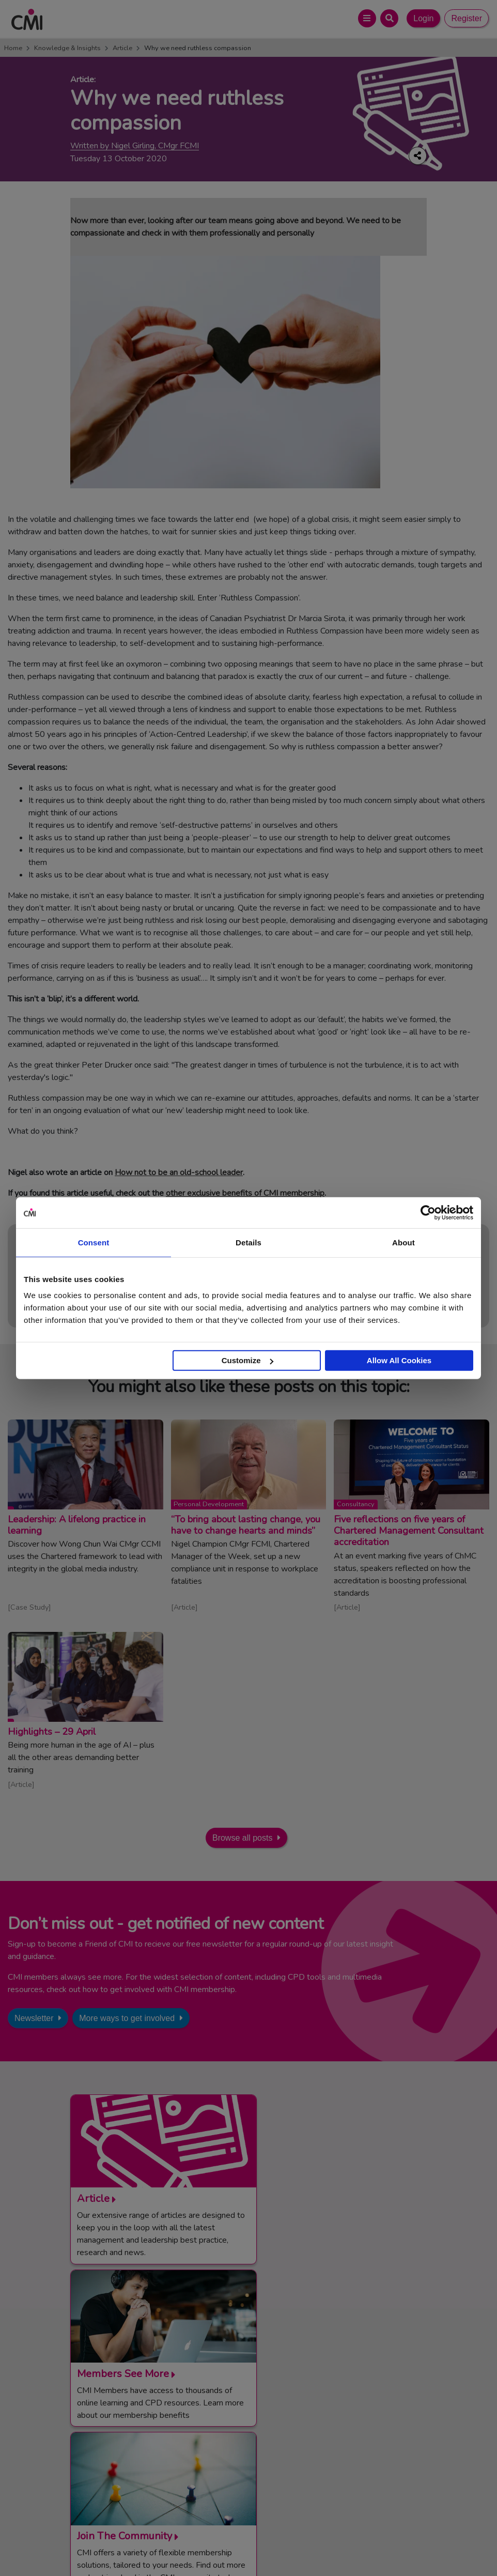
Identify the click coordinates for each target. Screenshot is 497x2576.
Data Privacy (320, 2545)
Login (423, 18)
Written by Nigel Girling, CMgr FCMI (134, 146)
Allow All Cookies (399, 1360)
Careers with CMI (112, 2458)
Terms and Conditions (143, 2545)
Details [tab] (248, 1242)
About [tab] (403, 1242)
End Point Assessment (309, 2420)
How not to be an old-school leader (179, 1172)
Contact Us (101, 2407)
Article (122, 48)
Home (13, 48)
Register (466, 18)
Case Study (29, 1607)
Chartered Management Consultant (331, 2445)
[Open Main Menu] (367, 18)
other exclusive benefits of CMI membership (245, 1193)
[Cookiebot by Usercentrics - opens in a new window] (428, 1212)
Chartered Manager (305, 2433)
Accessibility (369, 2545)
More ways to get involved (127, 2018)
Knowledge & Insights (67, 48)
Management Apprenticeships (321, 2407)
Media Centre (105, 2420)
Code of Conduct (212, 2545)
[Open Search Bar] (389, 18)
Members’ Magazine (305, 2471)
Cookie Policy (269, 2545)
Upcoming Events (112, 2433)
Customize (247, 1360)
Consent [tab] (94, 1242)
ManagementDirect (304, 2458)
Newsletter (34, 2018)
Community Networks (118, 2445)
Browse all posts (242, 1837)
